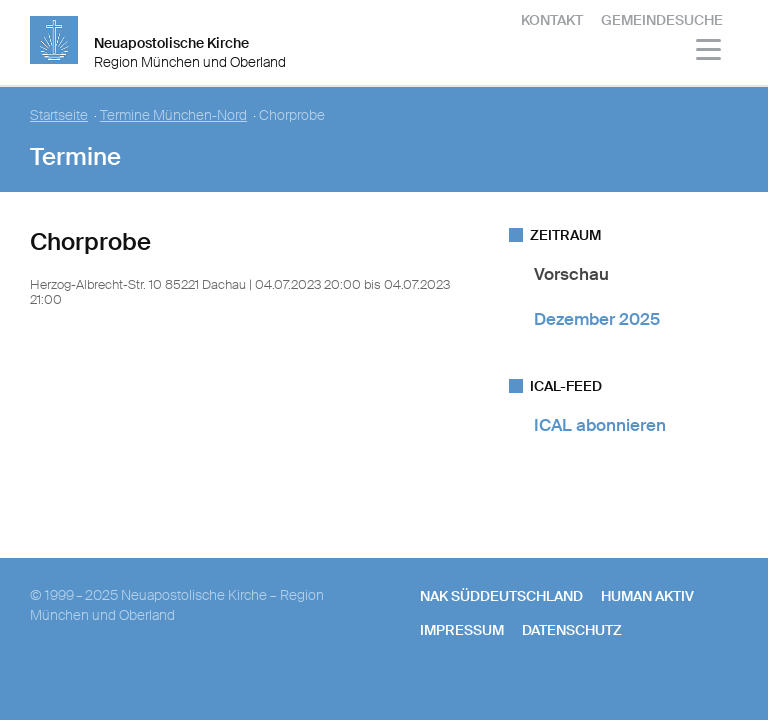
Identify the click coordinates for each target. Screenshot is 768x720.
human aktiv (647, 596)
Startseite (59, 115)
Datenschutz (572, 630)
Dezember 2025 (597, 319)
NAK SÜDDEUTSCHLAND (501, 596)
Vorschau (571, 274)
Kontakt (552, 20)
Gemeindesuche (662, 20)
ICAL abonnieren (600, 425)
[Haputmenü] (709, 52)
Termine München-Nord (173, 115)
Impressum (462, 630)
